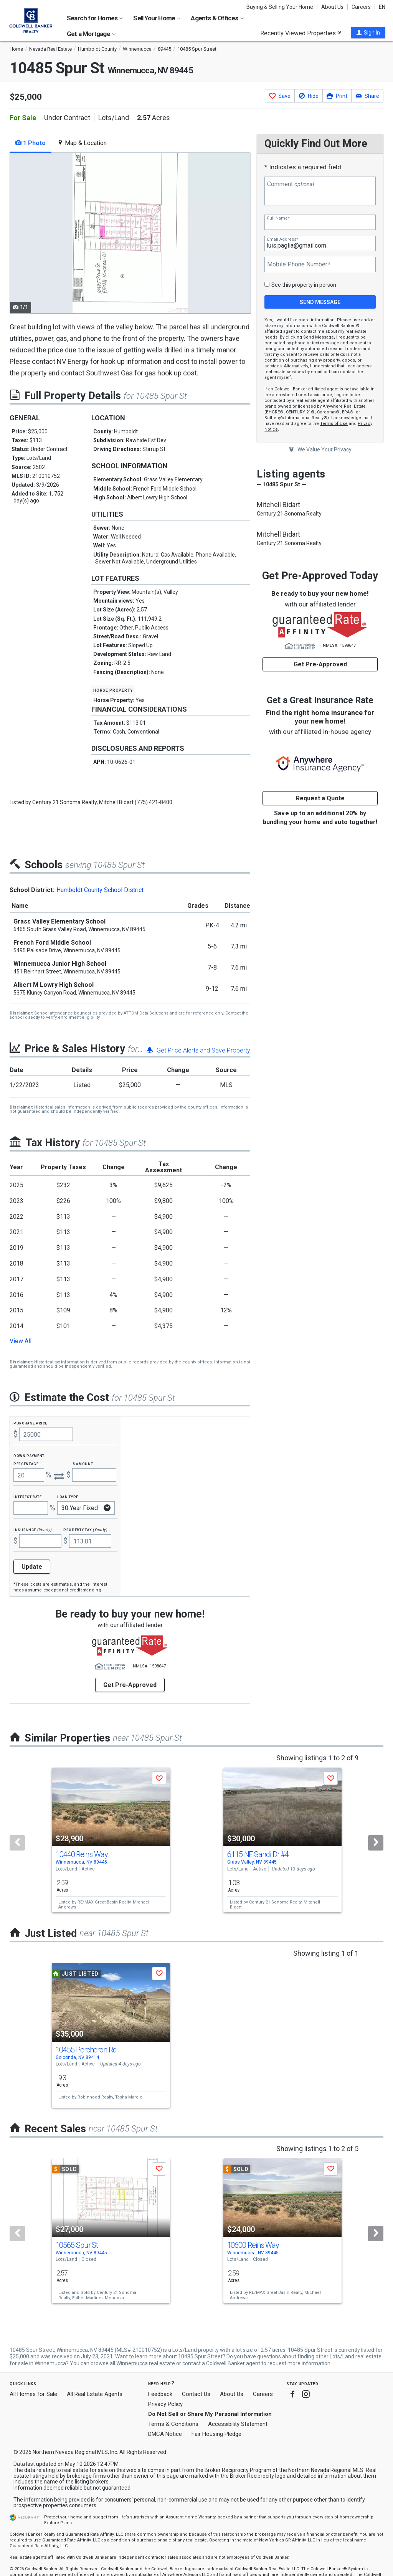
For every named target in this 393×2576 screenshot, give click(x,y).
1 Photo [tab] (30, 143)
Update (31, 1566)
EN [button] (382, 7)
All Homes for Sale (33, 2394)
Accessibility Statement (238, 2424)
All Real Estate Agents (94, 2394)
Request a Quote (320, 798)
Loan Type (67, 1496)
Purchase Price (30, 1423)
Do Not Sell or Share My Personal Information (210, 2414)
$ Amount (83, 1463)
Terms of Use (334, 423)
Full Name (278, 218)
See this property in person (303, 285)
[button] (368, 32)
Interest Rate (27, 1496)
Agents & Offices (217, 18)
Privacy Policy (165, 2404)
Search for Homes (95, 18)
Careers (361, 7)
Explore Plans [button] (58, 2522)
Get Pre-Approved (320, 664)
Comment (290, 184)
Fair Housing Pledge (216, 2434)
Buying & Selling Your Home (279, 7)
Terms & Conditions (173, 2424)
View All (20, 1341)
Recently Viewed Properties (300, 33)
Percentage (26, 1463)
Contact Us (196, 2394)
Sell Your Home (156, 18)
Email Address (282, 239)
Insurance (32, 1529)
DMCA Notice (165, 2434)
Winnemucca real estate (145, 2363)
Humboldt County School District (100, 890)
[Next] (375, 1843)
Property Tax (85, 1529)
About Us (332, 7)
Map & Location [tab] (82, 143)
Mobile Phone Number (298, 264)
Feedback (160, 2394)
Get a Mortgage (91, 34)
